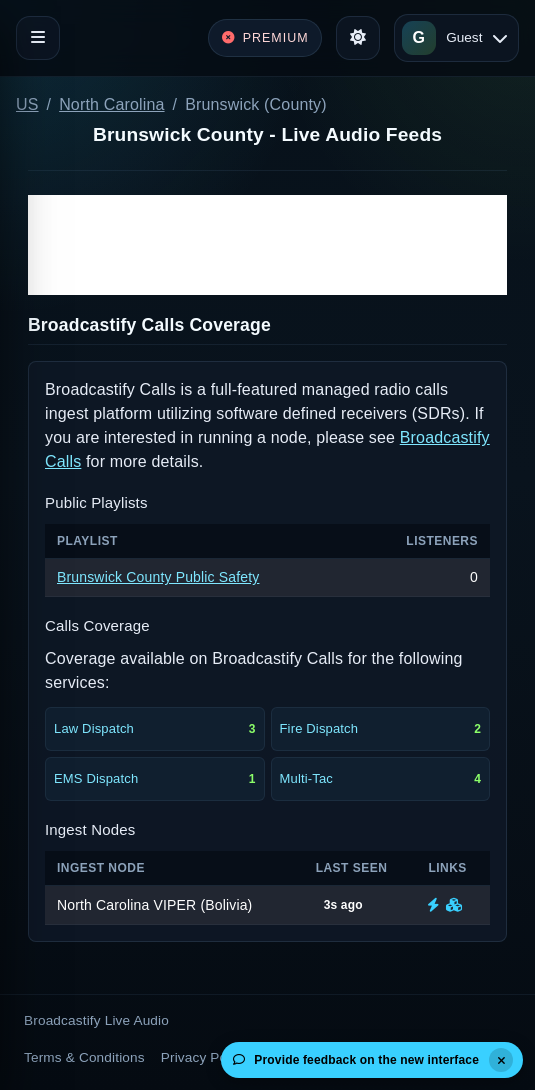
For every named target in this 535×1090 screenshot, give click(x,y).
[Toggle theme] (358, 38)
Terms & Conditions (84, 1057)
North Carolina (111, 104)
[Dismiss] (501, 1060)
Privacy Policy (204, 1057)
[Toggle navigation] (38, 38)
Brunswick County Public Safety (158, 577)
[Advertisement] (267, 245)
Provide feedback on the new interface (356, 1060)
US (27, 104)
